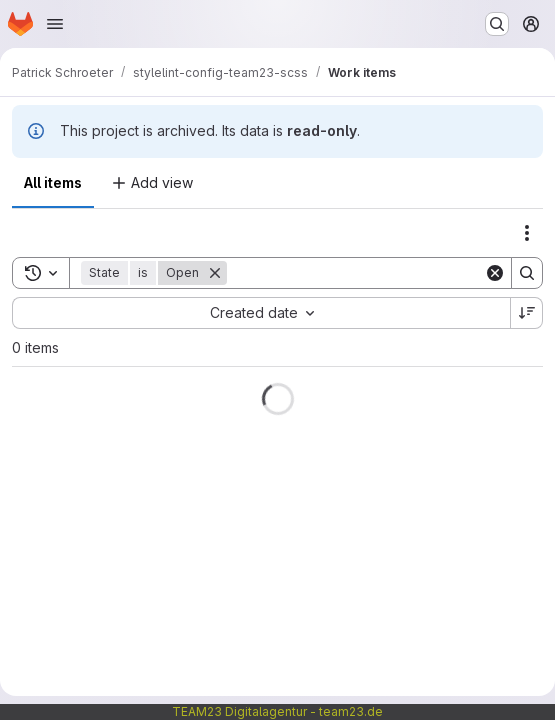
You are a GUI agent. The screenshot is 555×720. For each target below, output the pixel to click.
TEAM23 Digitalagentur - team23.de (277, 711)
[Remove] (215, 273)
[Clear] (495, 273)
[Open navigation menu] (55, 24)
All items (53, 182)
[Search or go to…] (497, 24)
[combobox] (261, 313)
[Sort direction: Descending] (527, 313)
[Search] (355, 273)
